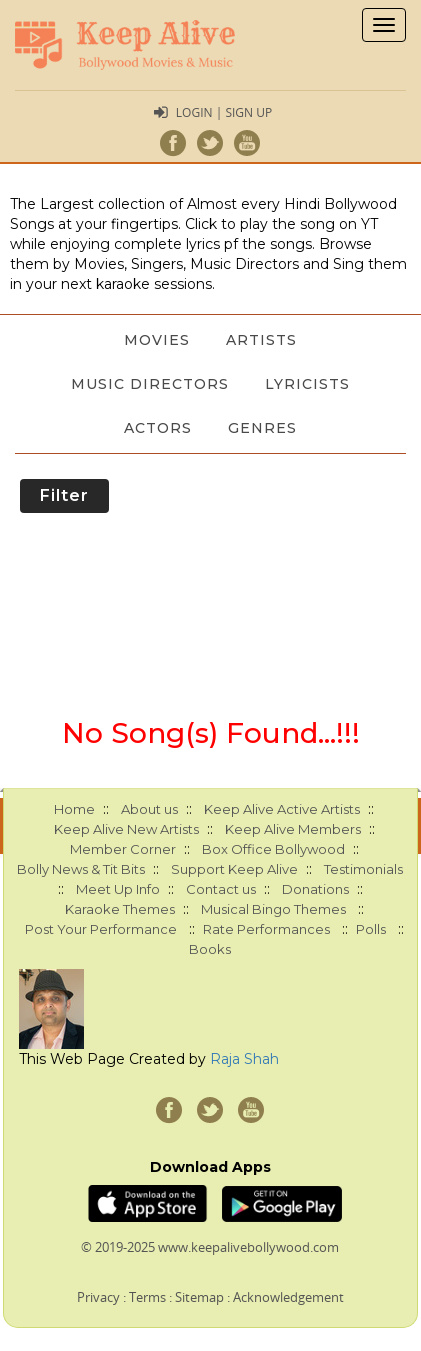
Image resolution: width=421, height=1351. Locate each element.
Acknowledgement (288, 1297)
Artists (261, 340)
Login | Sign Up (224, 112)
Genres (262, 428)
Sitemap (199, 1297)
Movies (157, 340)
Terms (147, 1297)
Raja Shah (244, 1059)
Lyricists (307, 384)
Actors (158, 428)
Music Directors (150, 384)
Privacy (98, 1297)
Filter (64, 495)
